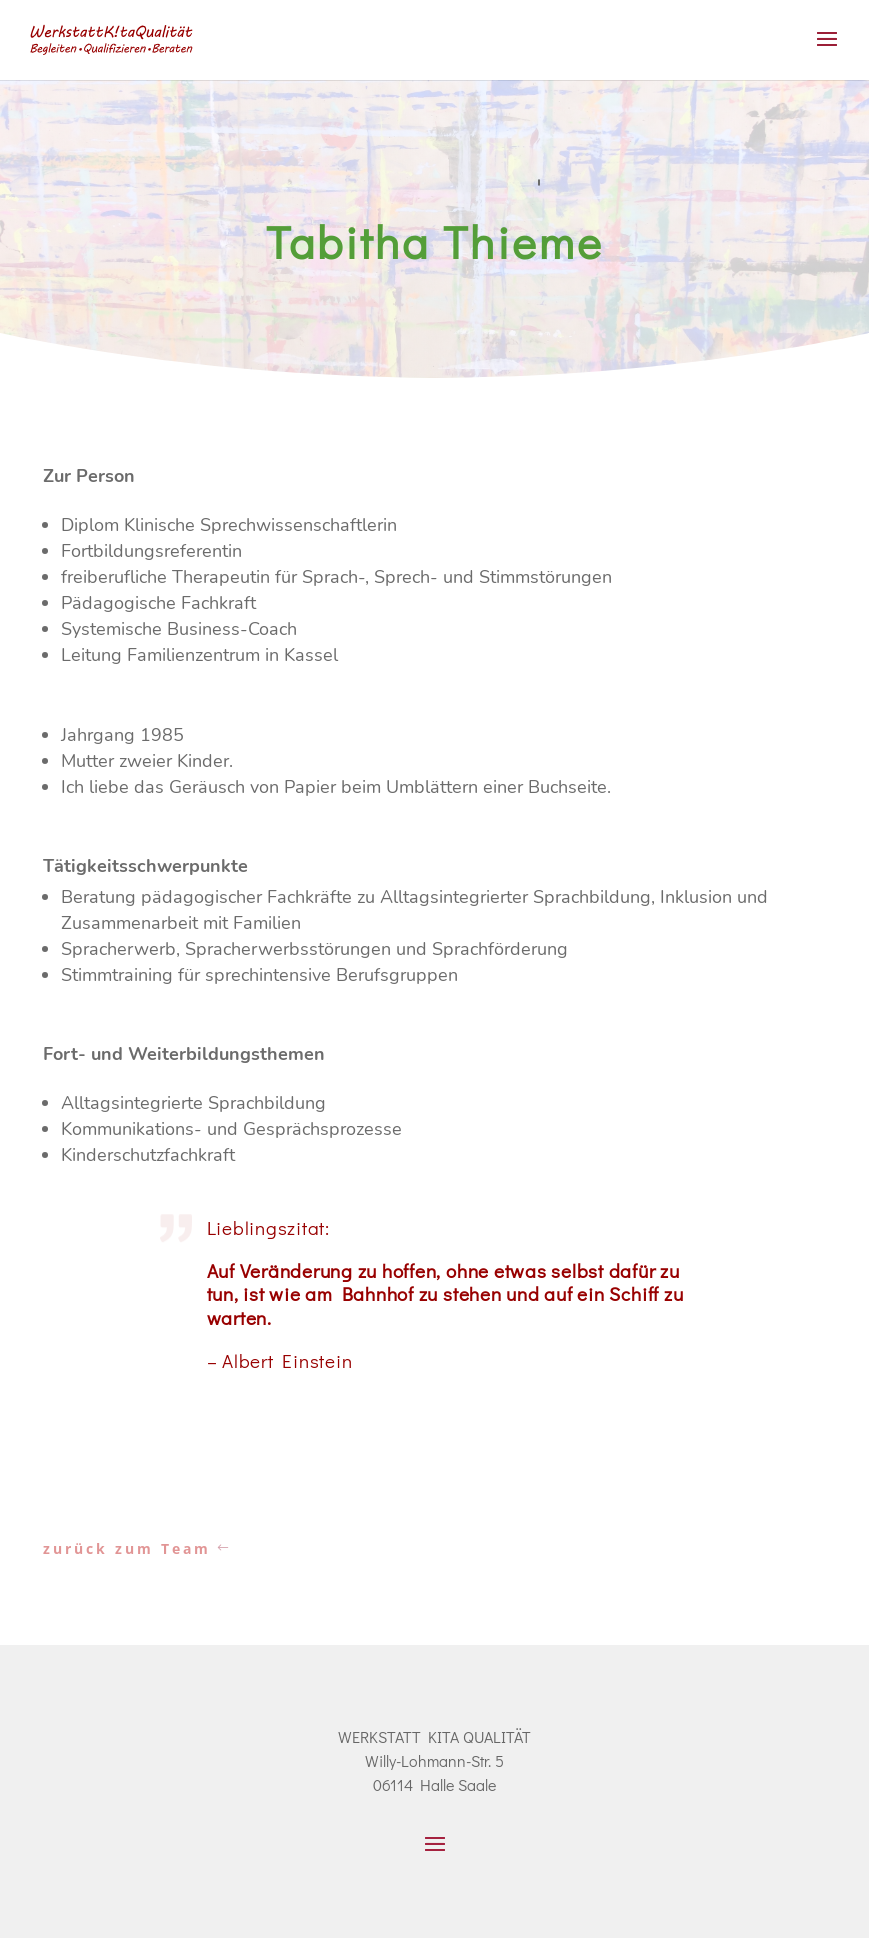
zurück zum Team (127, 1548)
